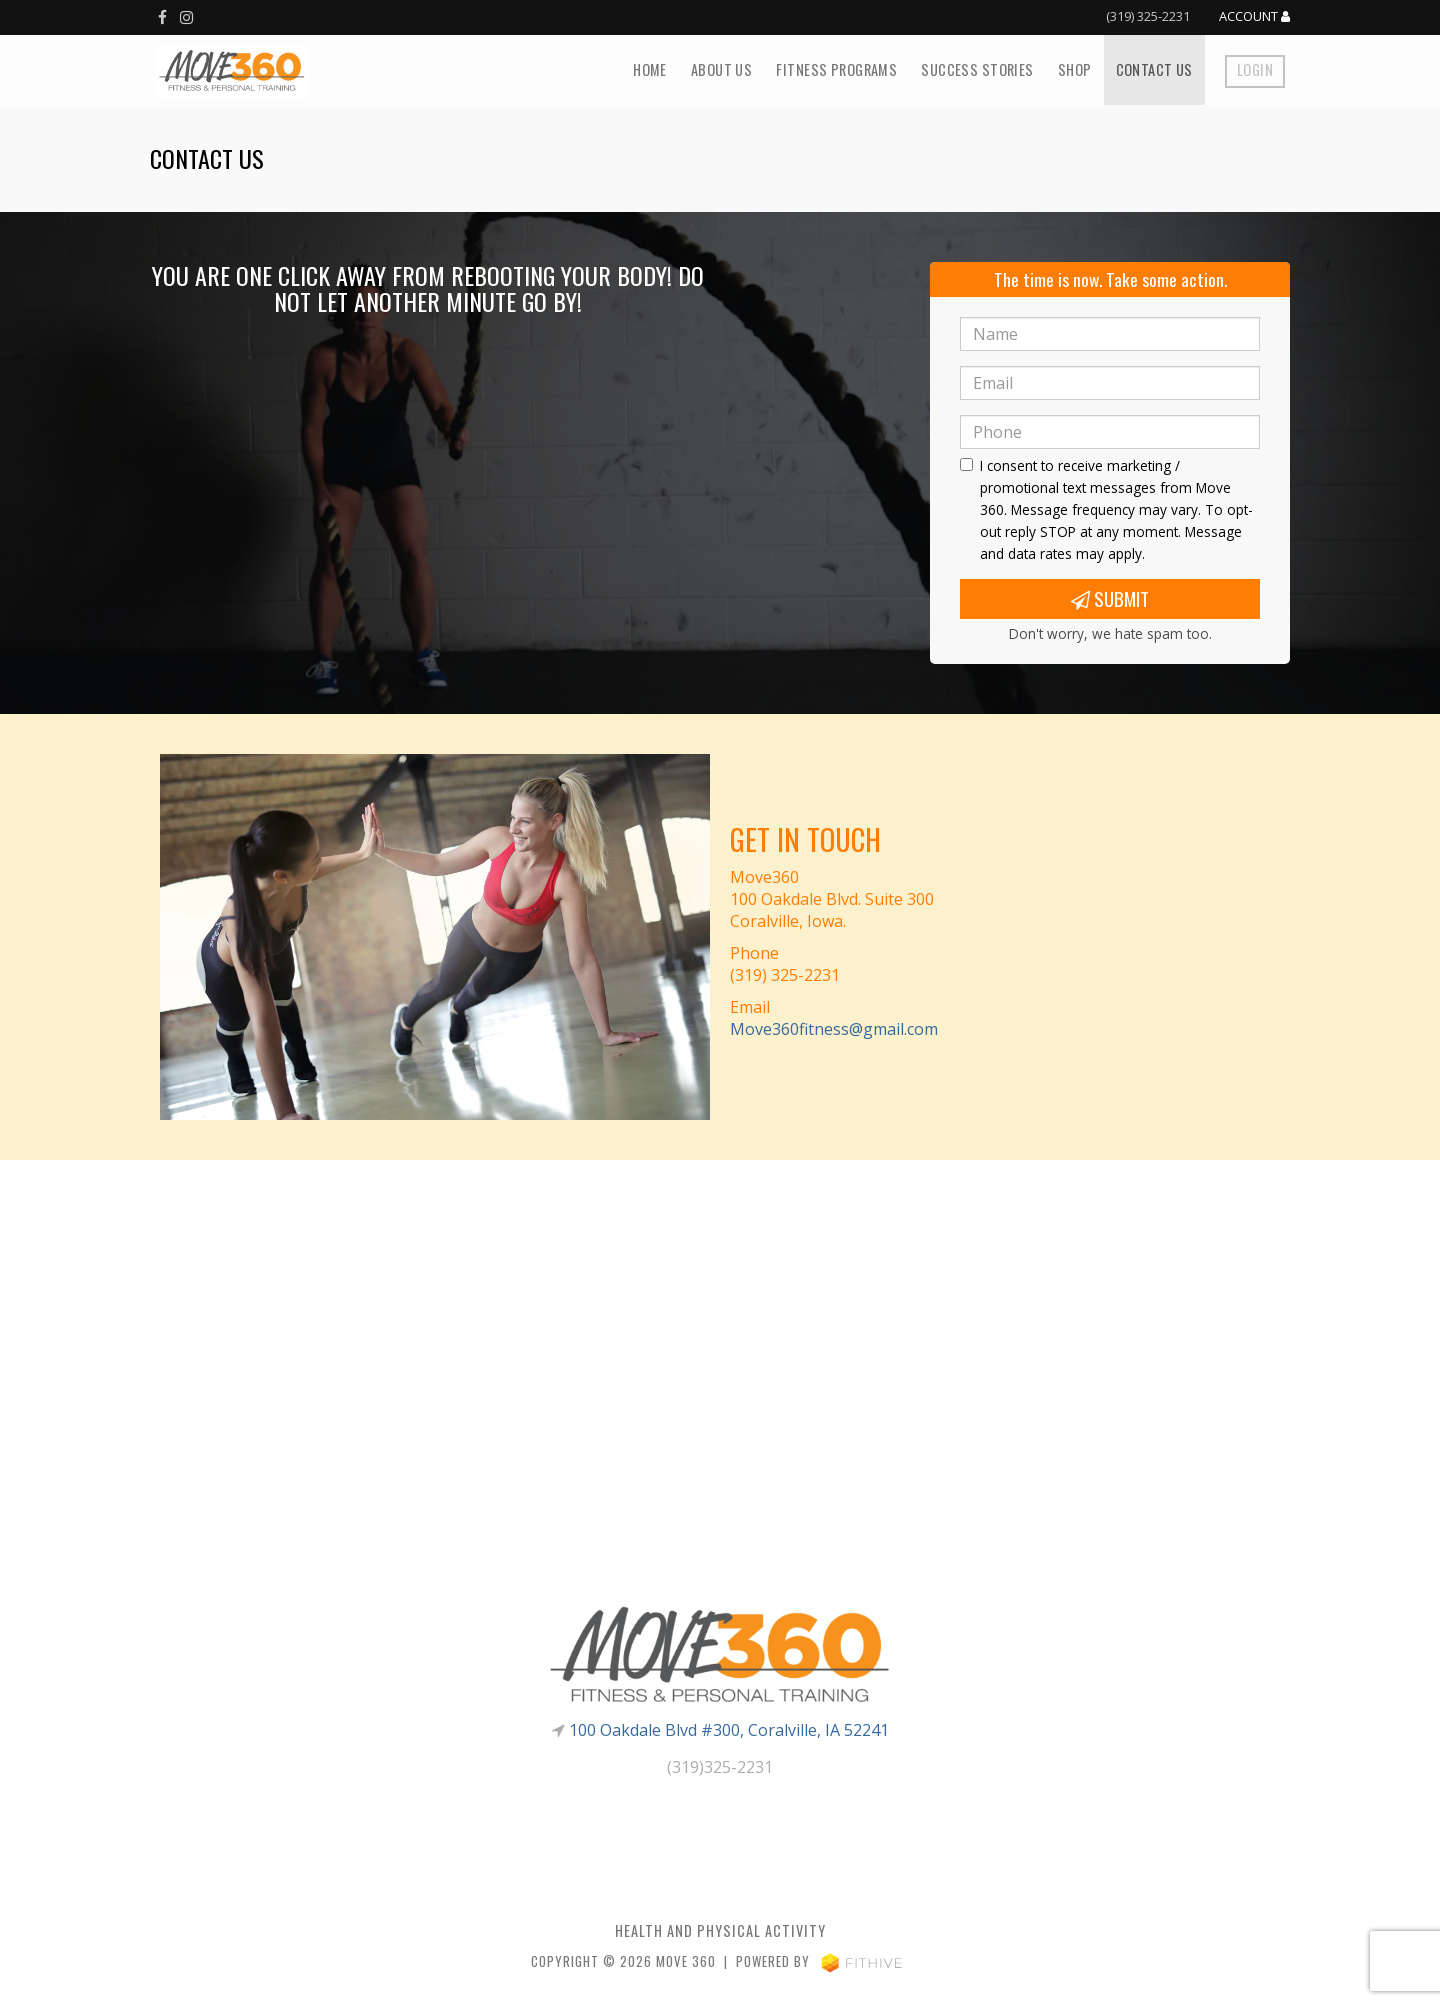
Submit (1110, 598)
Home (650, 69)
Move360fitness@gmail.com (834, 1029)
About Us (721, 69)
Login (1255, 69)
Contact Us (1154, 69)
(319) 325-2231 (1148, 16)
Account (1254, 17)
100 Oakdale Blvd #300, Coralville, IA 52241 (729, 1730)
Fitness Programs (836, 69)
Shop (1075, 69)
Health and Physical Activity (720, 1930)
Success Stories (977, 69)
